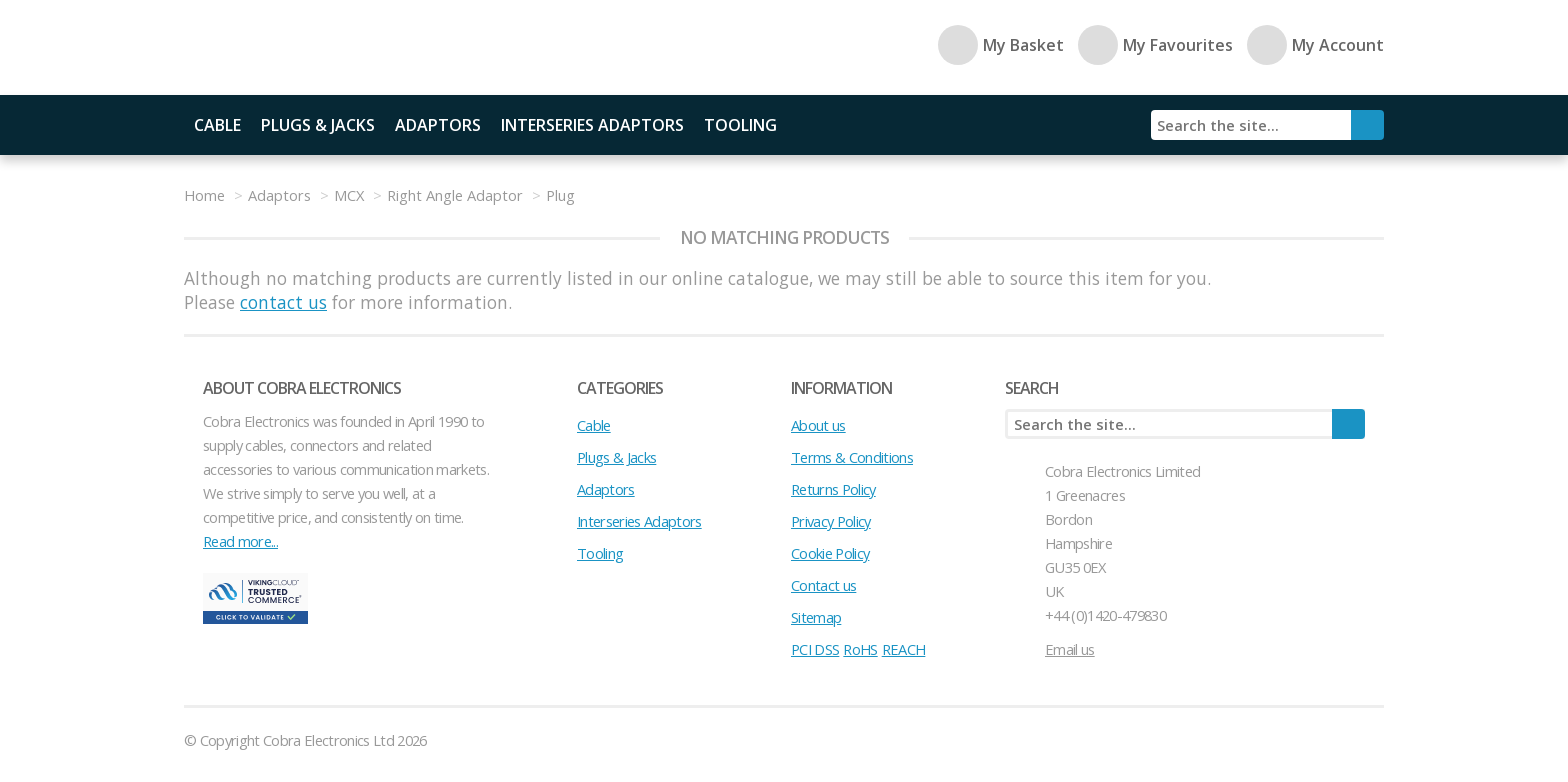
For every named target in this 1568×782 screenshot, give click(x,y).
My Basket (1001, 45)
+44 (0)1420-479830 (1105, 615)
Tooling (740, 125)
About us (818, 425)
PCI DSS (815, 649)
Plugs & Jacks (318, 125)
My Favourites (1155, 45)
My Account (1315, 45)
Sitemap (816, 617)
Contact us (823, 585)
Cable (217, 125)
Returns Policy (833, 489)
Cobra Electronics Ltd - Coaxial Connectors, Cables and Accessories (324, 47)
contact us (283, 302)
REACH (904, 649)
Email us (1070, 649)
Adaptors (438, 125)
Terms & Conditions (852, 457)
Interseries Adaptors (592, 125)
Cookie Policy (830, 553)
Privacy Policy (831, 521)
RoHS (860, 649)
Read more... (240, 541)
